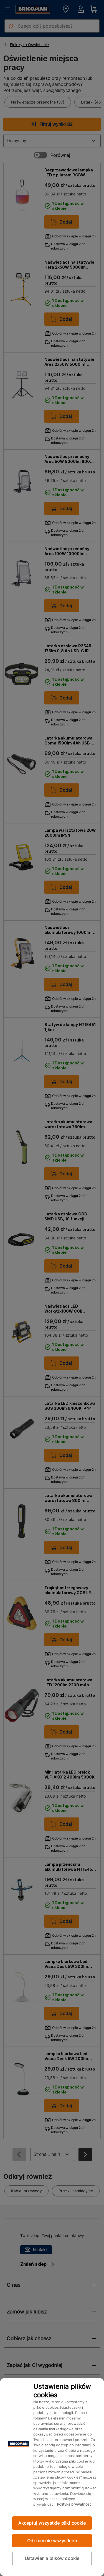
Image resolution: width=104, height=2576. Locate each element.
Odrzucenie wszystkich (52, 2540)
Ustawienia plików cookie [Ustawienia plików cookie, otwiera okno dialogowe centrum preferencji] (52, 2558)
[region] (52, 2477)
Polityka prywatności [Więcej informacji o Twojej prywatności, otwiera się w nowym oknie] (74, 2504)
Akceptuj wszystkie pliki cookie (52, 2523)
